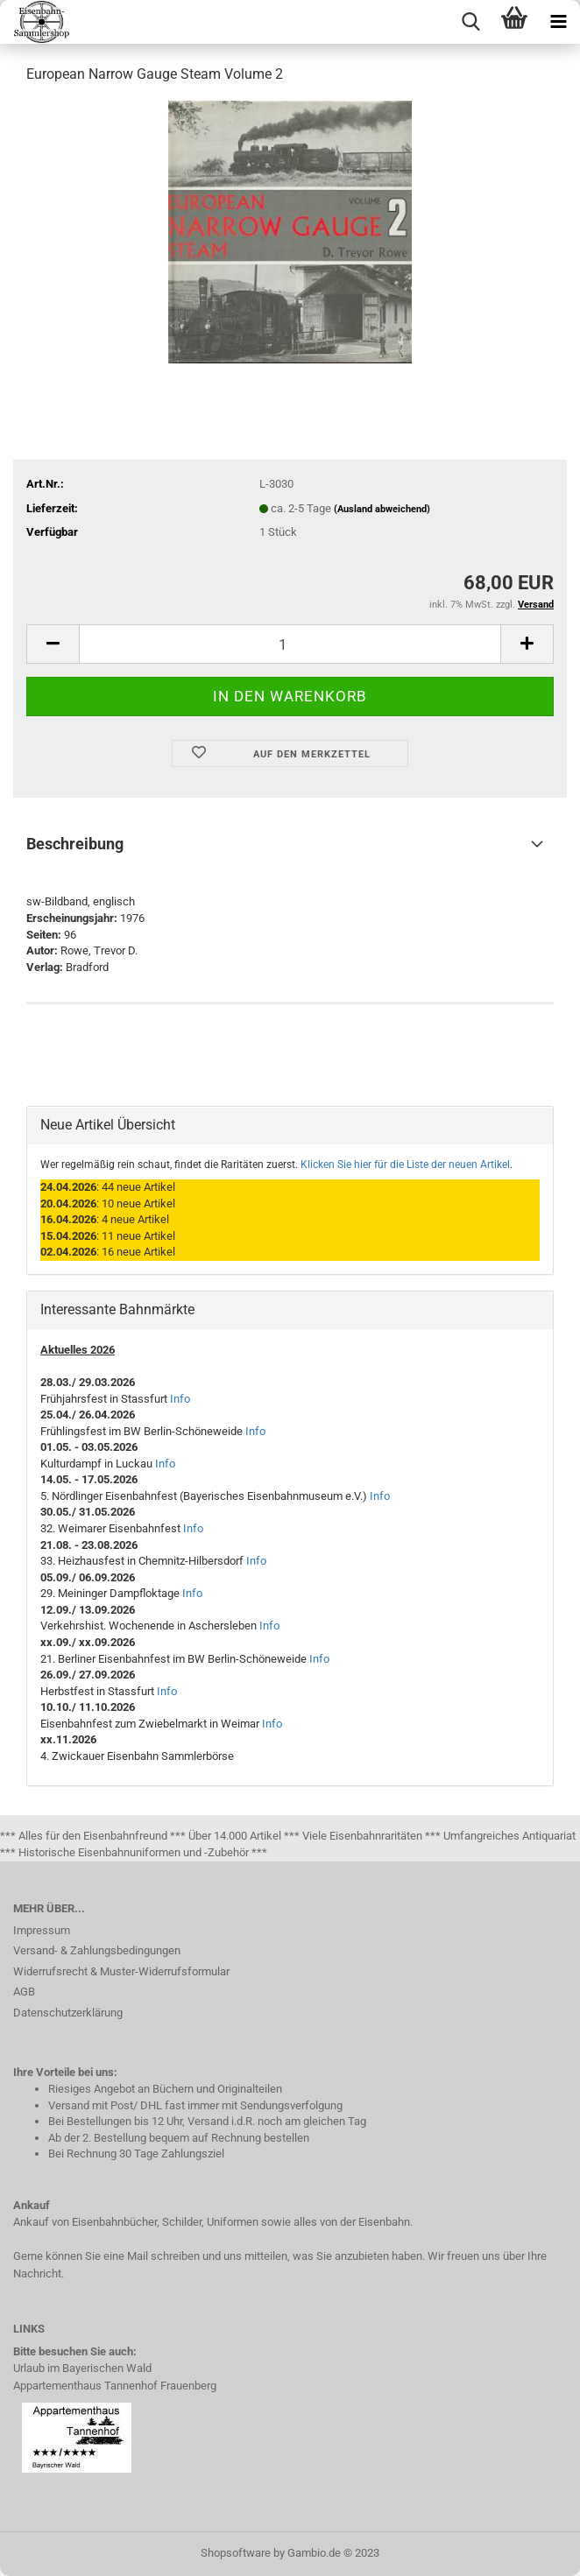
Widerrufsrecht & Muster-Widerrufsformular (121, 1971)
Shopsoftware (236, 2552)
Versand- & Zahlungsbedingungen (96, 1950)
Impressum (41, 1930)
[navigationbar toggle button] (558, 22)
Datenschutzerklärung (68, 2012)
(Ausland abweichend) (382, 509)
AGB (24, 1991)
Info (180, 1398)
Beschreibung (75, 843)
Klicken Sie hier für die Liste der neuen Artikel (405, 1164)
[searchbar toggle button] (470, 22)
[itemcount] (290, 644)
